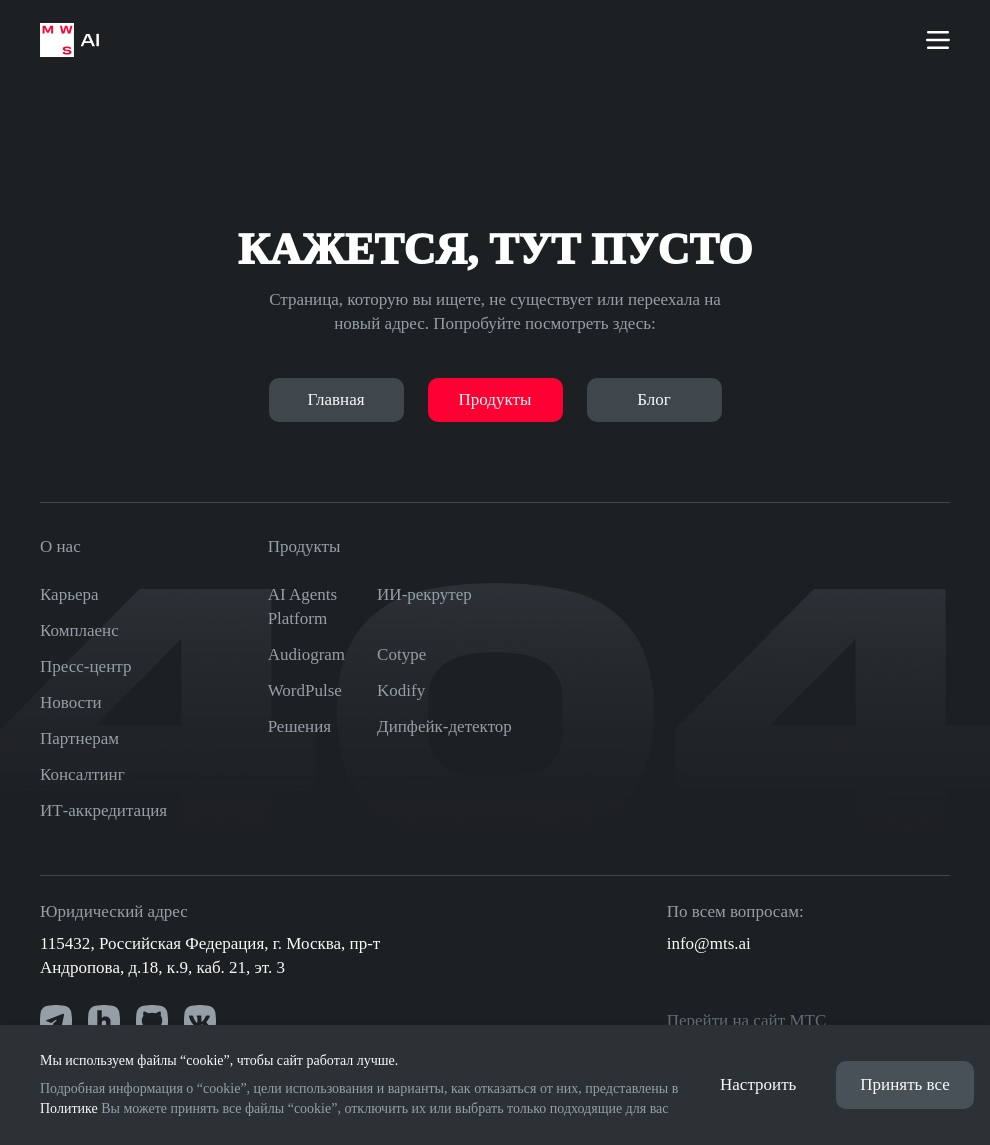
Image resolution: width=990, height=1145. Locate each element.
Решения (299, 726)
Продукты (495, 399)
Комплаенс (79, 630)
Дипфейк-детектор (444, 726)
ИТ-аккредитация (103, 810)
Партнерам (79, 738)
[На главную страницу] (69, 40)
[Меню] (938, 40)
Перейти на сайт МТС (747, 1020)
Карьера (69, 594)
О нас (60, 546)
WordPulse (305, 690)
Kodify (401, 690)
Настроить (758, 1084)
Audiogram (306, 654)
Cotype (401, 654)
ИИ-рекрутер (424, 594)
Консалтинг (82, 774)
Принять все (904, 1084)
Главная (335, 399)
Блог (654, 399)
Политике (69, 1108)
